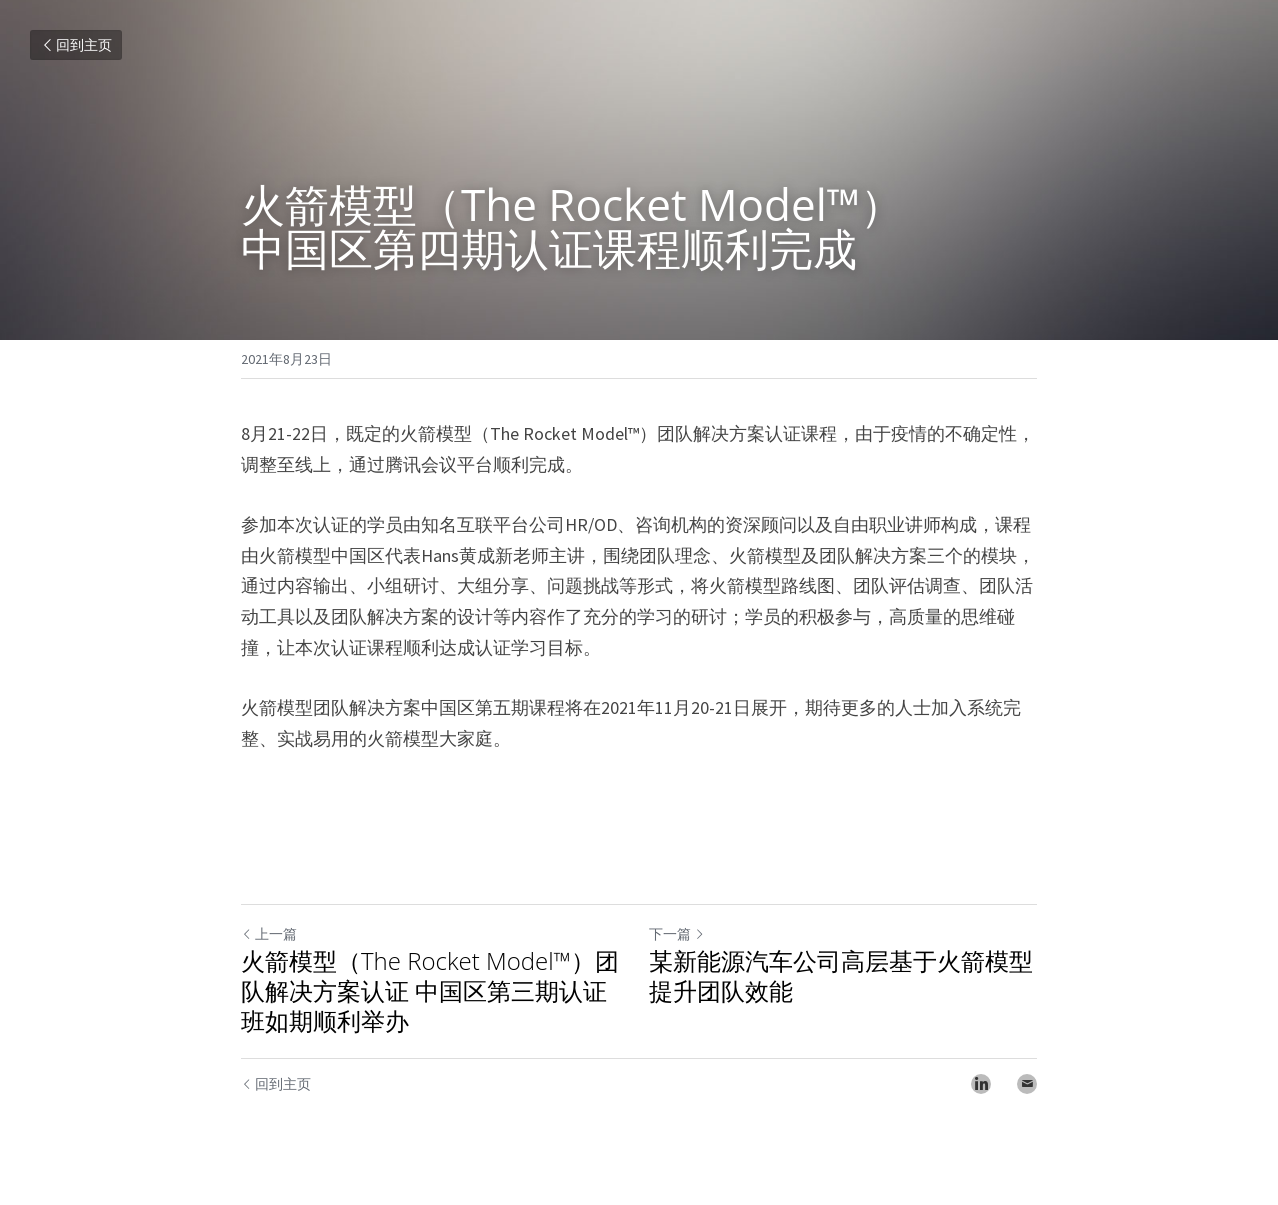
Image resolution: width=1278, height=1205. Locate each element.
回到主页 (76, 45)
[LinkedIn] (981, 1084)
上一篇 (269, 934)
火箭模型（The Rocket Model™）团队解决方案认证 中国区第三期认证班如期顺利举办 (430, 991)
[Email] (1027, 1084)
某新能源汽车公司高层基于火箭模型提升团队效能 (841, 976)
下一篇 (677, 934)
